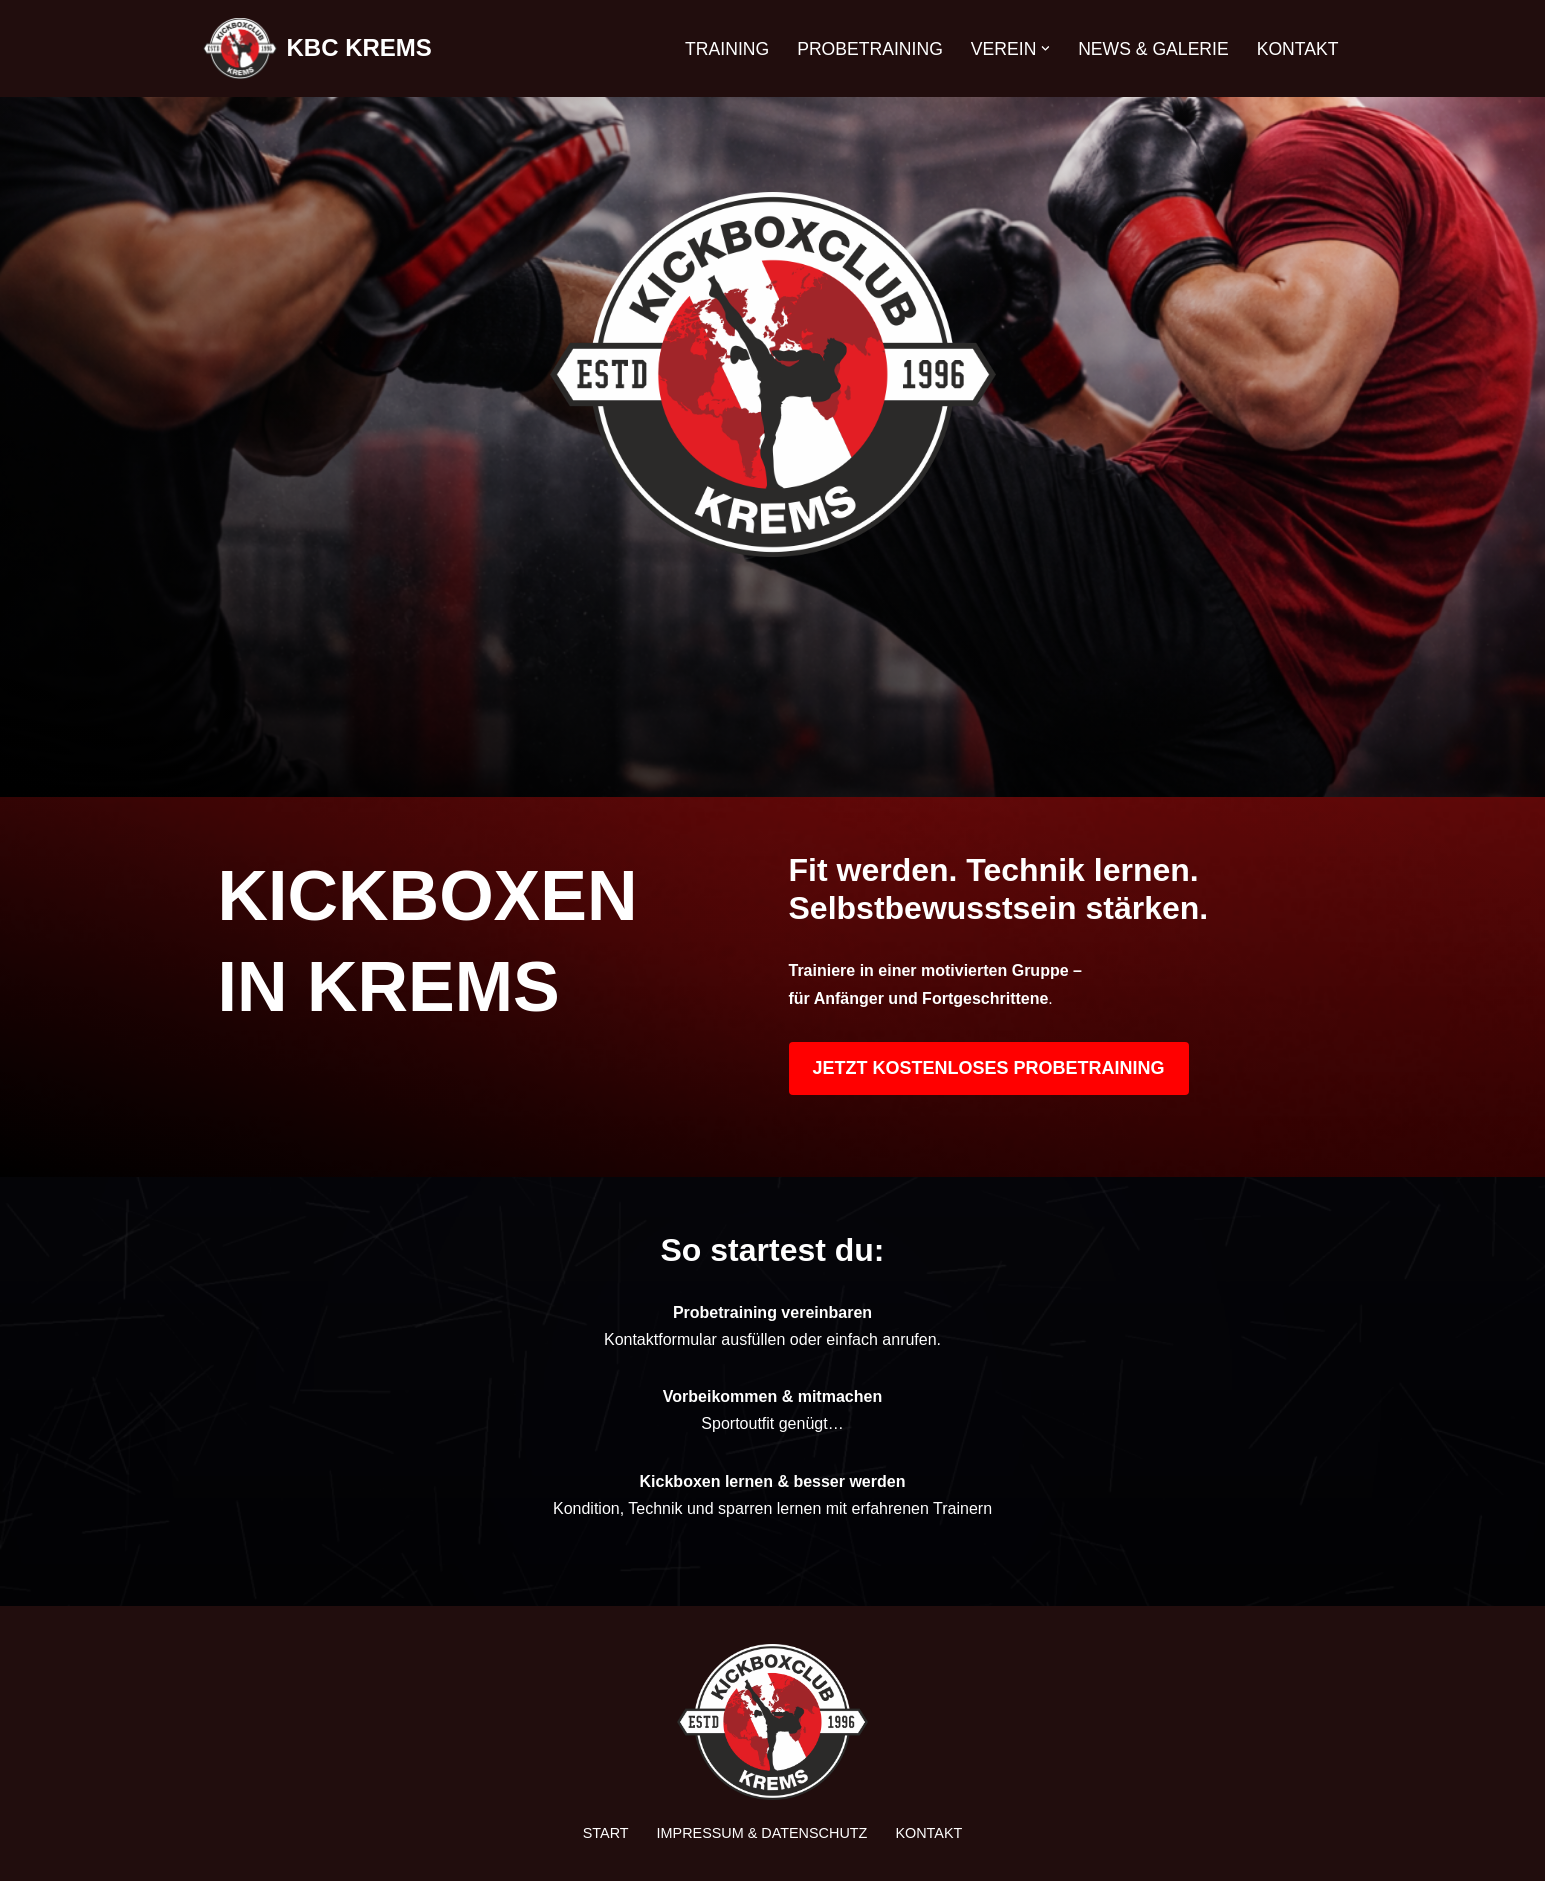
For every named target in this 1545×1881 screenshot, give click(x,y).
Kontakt (1298, 49)
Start (606, 1833)
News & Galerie (1153, 49)
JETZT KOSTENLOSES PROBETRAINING (989, 1068)
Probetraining (870, 49)
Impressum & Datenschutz (762, 1833)
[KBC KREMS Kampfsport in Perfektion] (317, 48)
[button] (1045, 48)
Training (727, 49)
